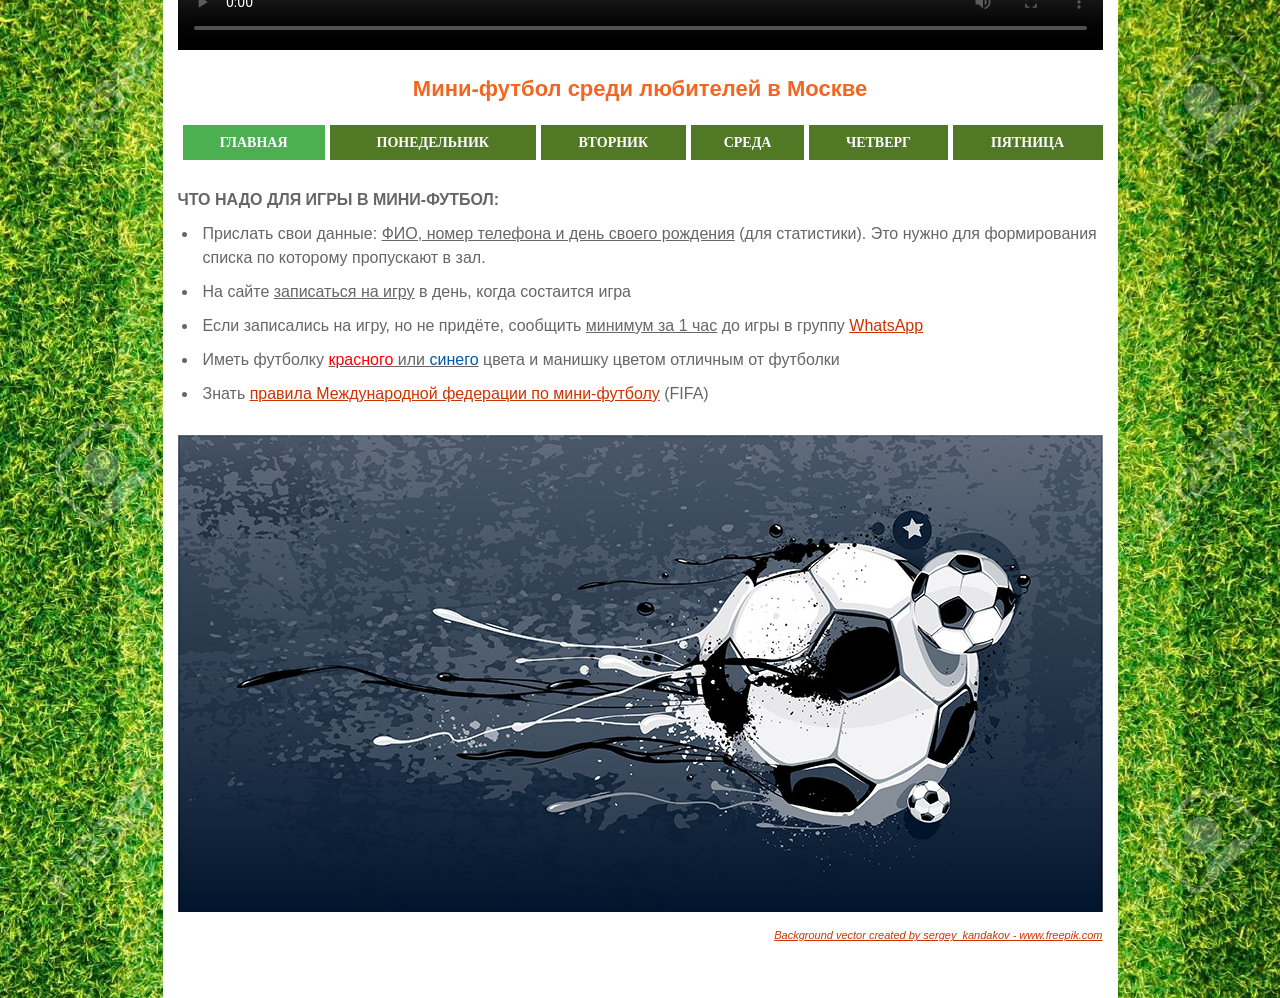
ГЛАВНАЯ (254, 142)
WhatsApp (886, 325)
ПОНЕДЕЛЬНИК (433, 142)
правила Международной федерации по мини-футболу (455, 393)
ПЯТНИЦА (1027, 142)
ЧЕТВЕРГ (878, 142)
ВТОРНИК (613, 142)
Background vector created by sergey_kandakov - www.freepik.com (938, 935)
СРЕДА (748, 142)
